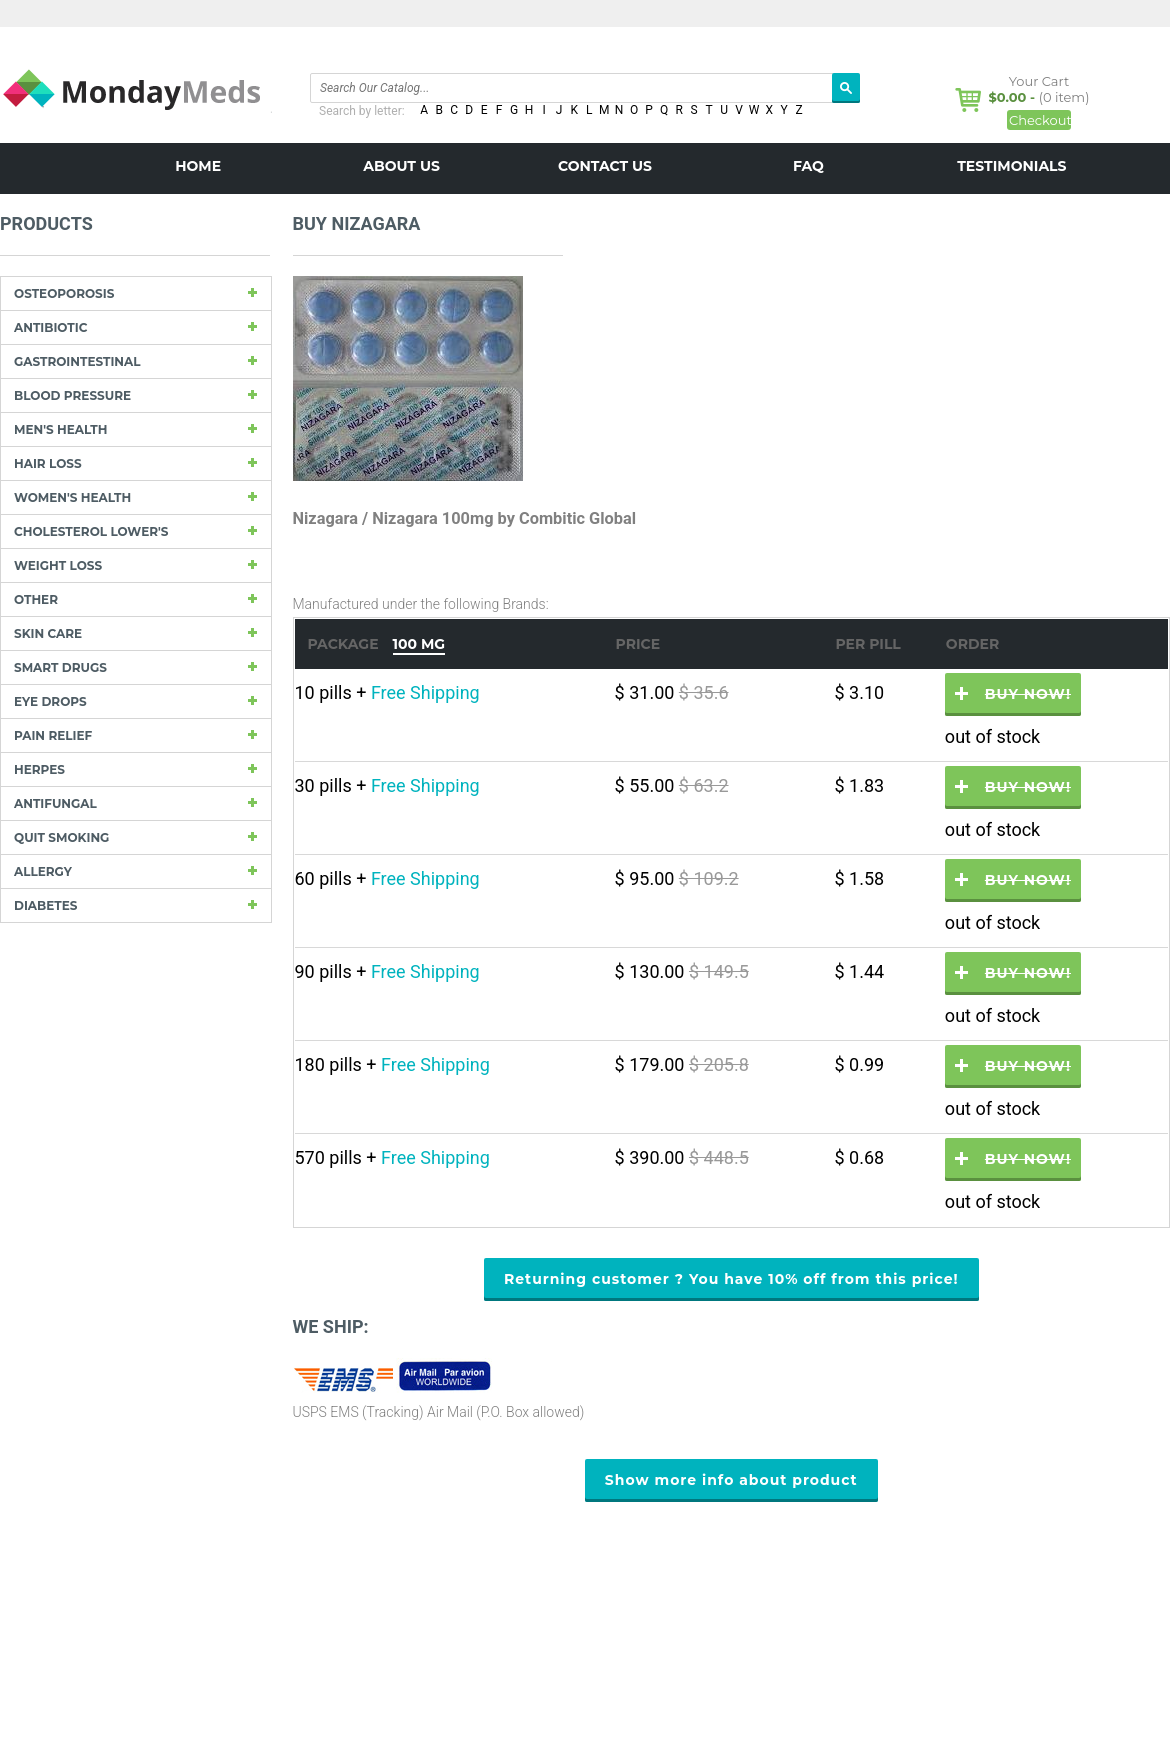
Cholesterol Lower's (91, 531)
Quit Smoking (61, 837)
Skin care (48, 633)
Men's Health (60, 429)
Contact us (605, 166)
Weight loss (58, 565)
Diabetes (45, 905)
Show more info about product (731, 1480)
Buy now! (1028, 694)
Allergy (43, 871)
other (36, 599)
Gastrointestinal (77, 361)
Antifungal (55, 803)
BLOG (605, 212)
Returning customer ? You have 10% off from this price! (731, 1279)
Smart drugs (60, 667)
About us (401, 166)
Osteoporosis (64, 293)
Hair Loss (48, 463)
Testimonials (1011, 166)
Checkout (1040, 120)
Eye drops (50, 701)
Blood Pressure (72, 395)
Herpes (39, 769)
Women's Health (72, 497)
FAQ (808, 166)
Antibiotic (50, 327)
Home (198, 166)
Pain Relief (53, 735)
